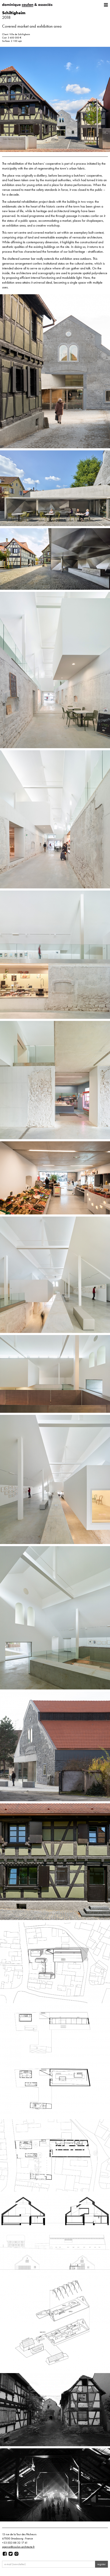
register (101, 2564)
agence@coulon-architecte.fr (18, 2547)
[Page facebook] (4, 2554)
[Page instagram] (16, 2554)
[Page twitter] (10, 2554)
